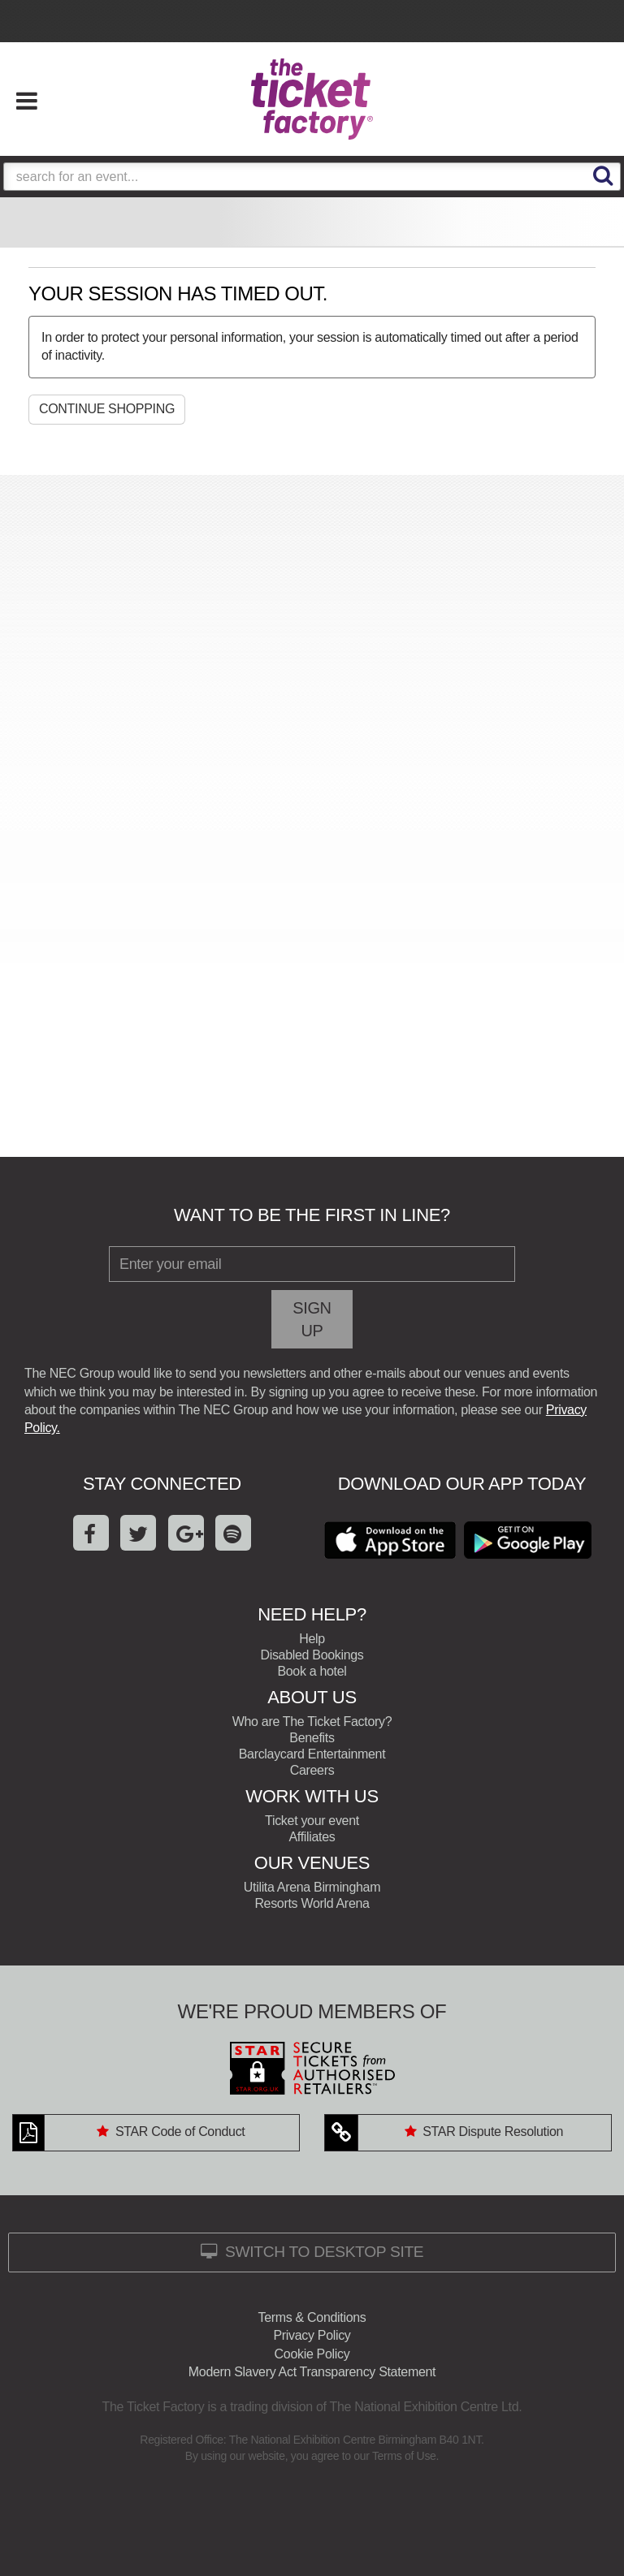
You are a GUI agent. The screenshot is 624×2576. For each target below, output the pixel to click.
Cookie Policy (312, 2354)
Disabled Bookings (311, 1655)
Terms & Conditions (312, 2317)
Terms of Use (404, 2455)
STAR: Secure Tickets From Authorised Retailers (312, 2068)
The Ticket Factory (312, 99)
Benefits (311, 1738)
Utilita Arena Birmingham (312, 1887)
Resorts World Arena (311, 1903)
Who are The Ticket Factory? (312, 1721)
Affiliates (312, 1837)
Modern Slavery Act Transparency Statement (312, 2372)
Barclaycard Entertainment (312, 1754)
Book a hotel (311, 1671)
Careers (312, 1770)
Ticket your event (312, 1820)
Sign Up (311, 1319)
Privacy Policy (311, 2335)
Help (312, 1639)
